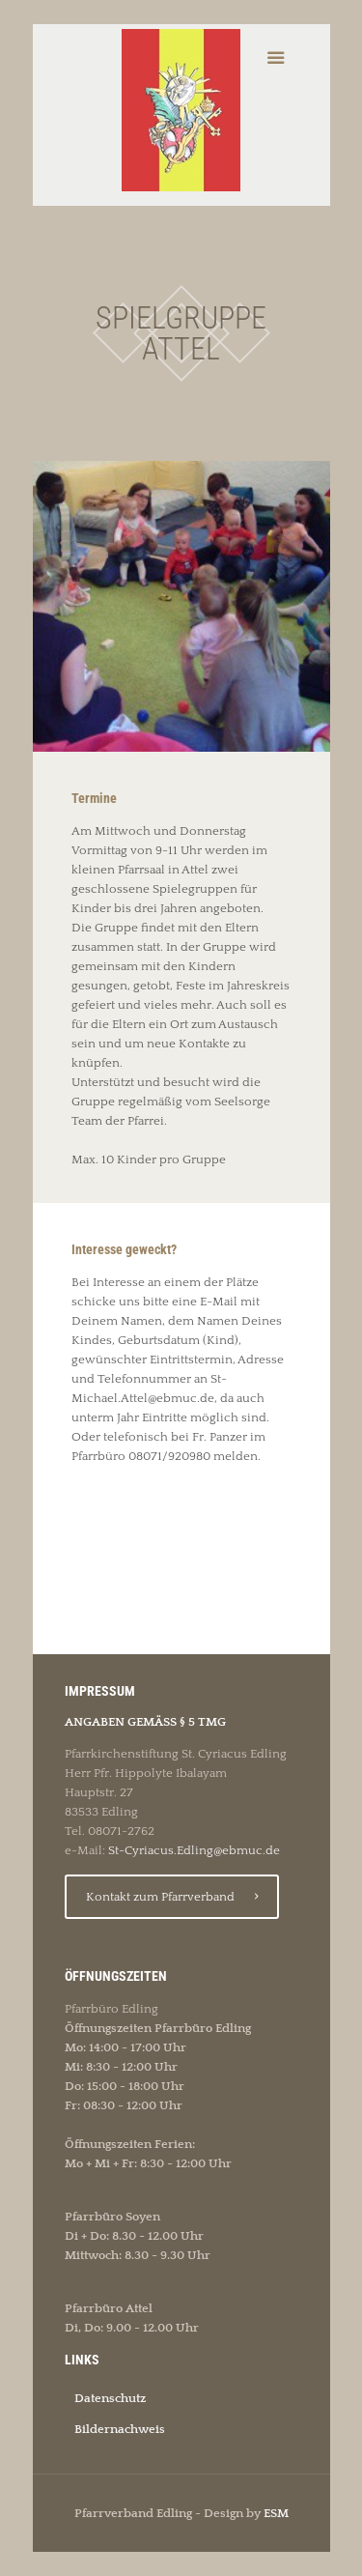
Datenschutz (110, 2398)
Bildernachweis (119, 2429)
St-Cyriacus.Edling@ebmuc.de (194, 1850)
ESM (276, 2513)
